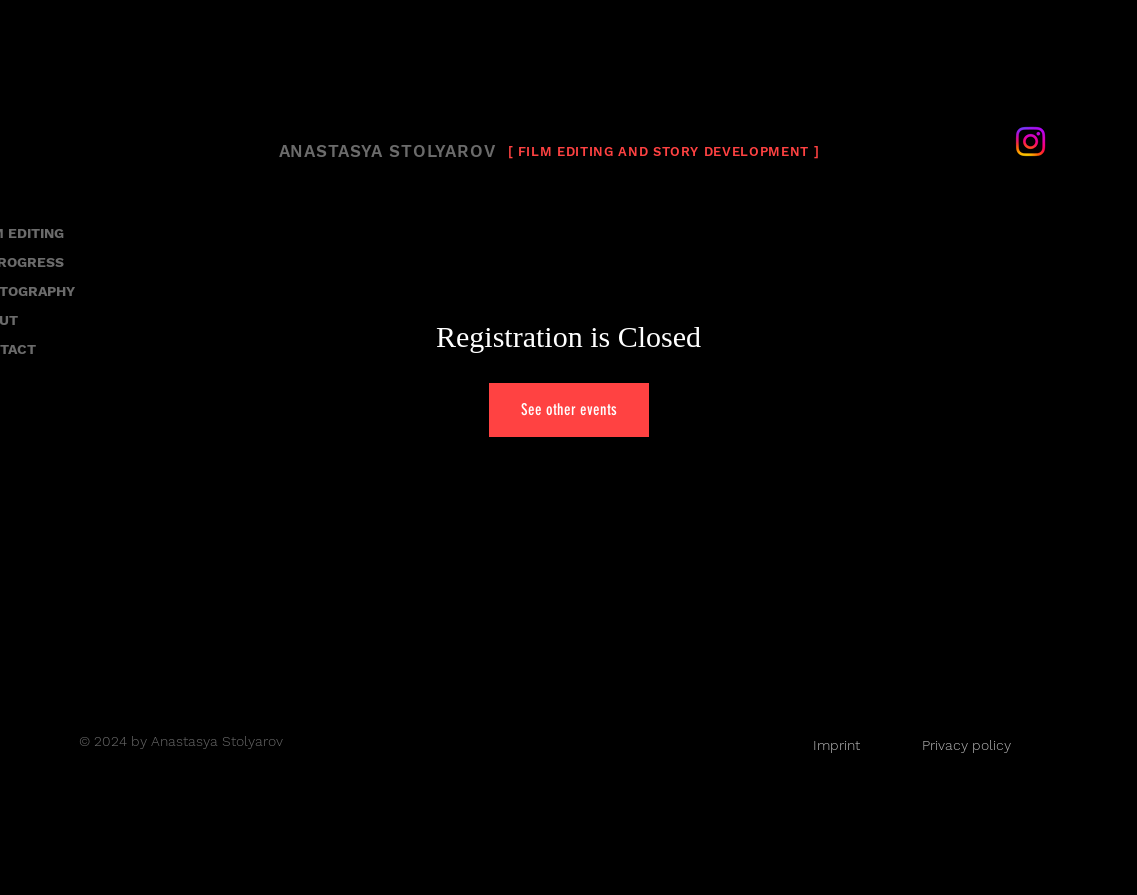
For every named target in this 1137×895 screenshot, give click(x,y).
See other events (569, 409)
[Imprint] (837, 745)
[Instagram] (1030, 141)
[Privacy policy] (966, 745)
